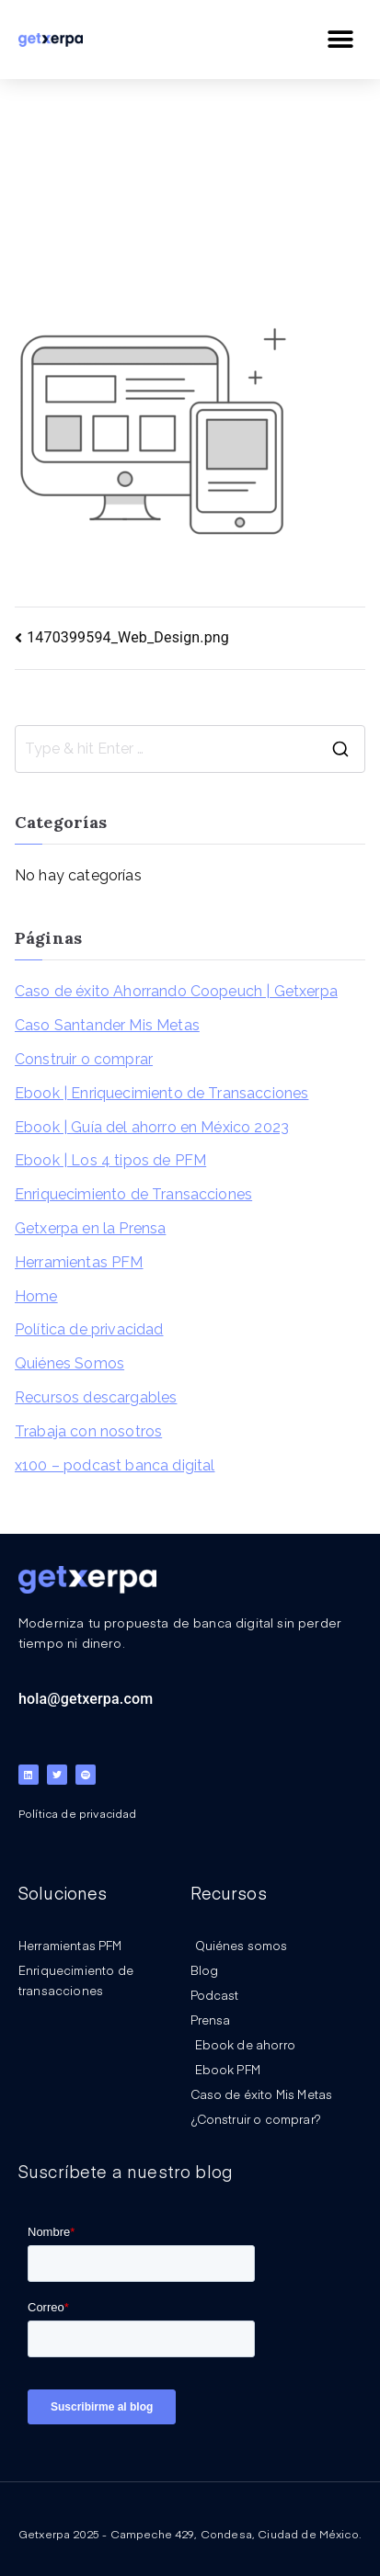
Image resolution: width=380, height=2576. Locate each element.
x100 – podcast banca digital (114, 1465)
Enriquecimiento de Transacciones (133, 1194)
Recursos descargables (96, 1397)
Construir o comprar (84, 1059)
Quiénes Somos (69, 1363)
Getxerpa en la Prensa (90, 1228)
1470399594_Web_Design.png (128, 637)
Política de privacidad (89, 1329)
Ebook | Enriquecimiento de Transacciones (161, 1093)
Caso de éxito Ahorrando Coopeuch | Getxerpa (176, 991)
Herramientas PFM (79, 1262)
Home (36, 1296)
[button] (341, 39)
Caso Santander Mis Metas (107, 1025)
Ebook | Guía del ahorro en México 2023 (152, 1127)
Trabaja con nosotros (88, 1431)
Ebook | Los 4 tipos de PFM (110, 1160)
